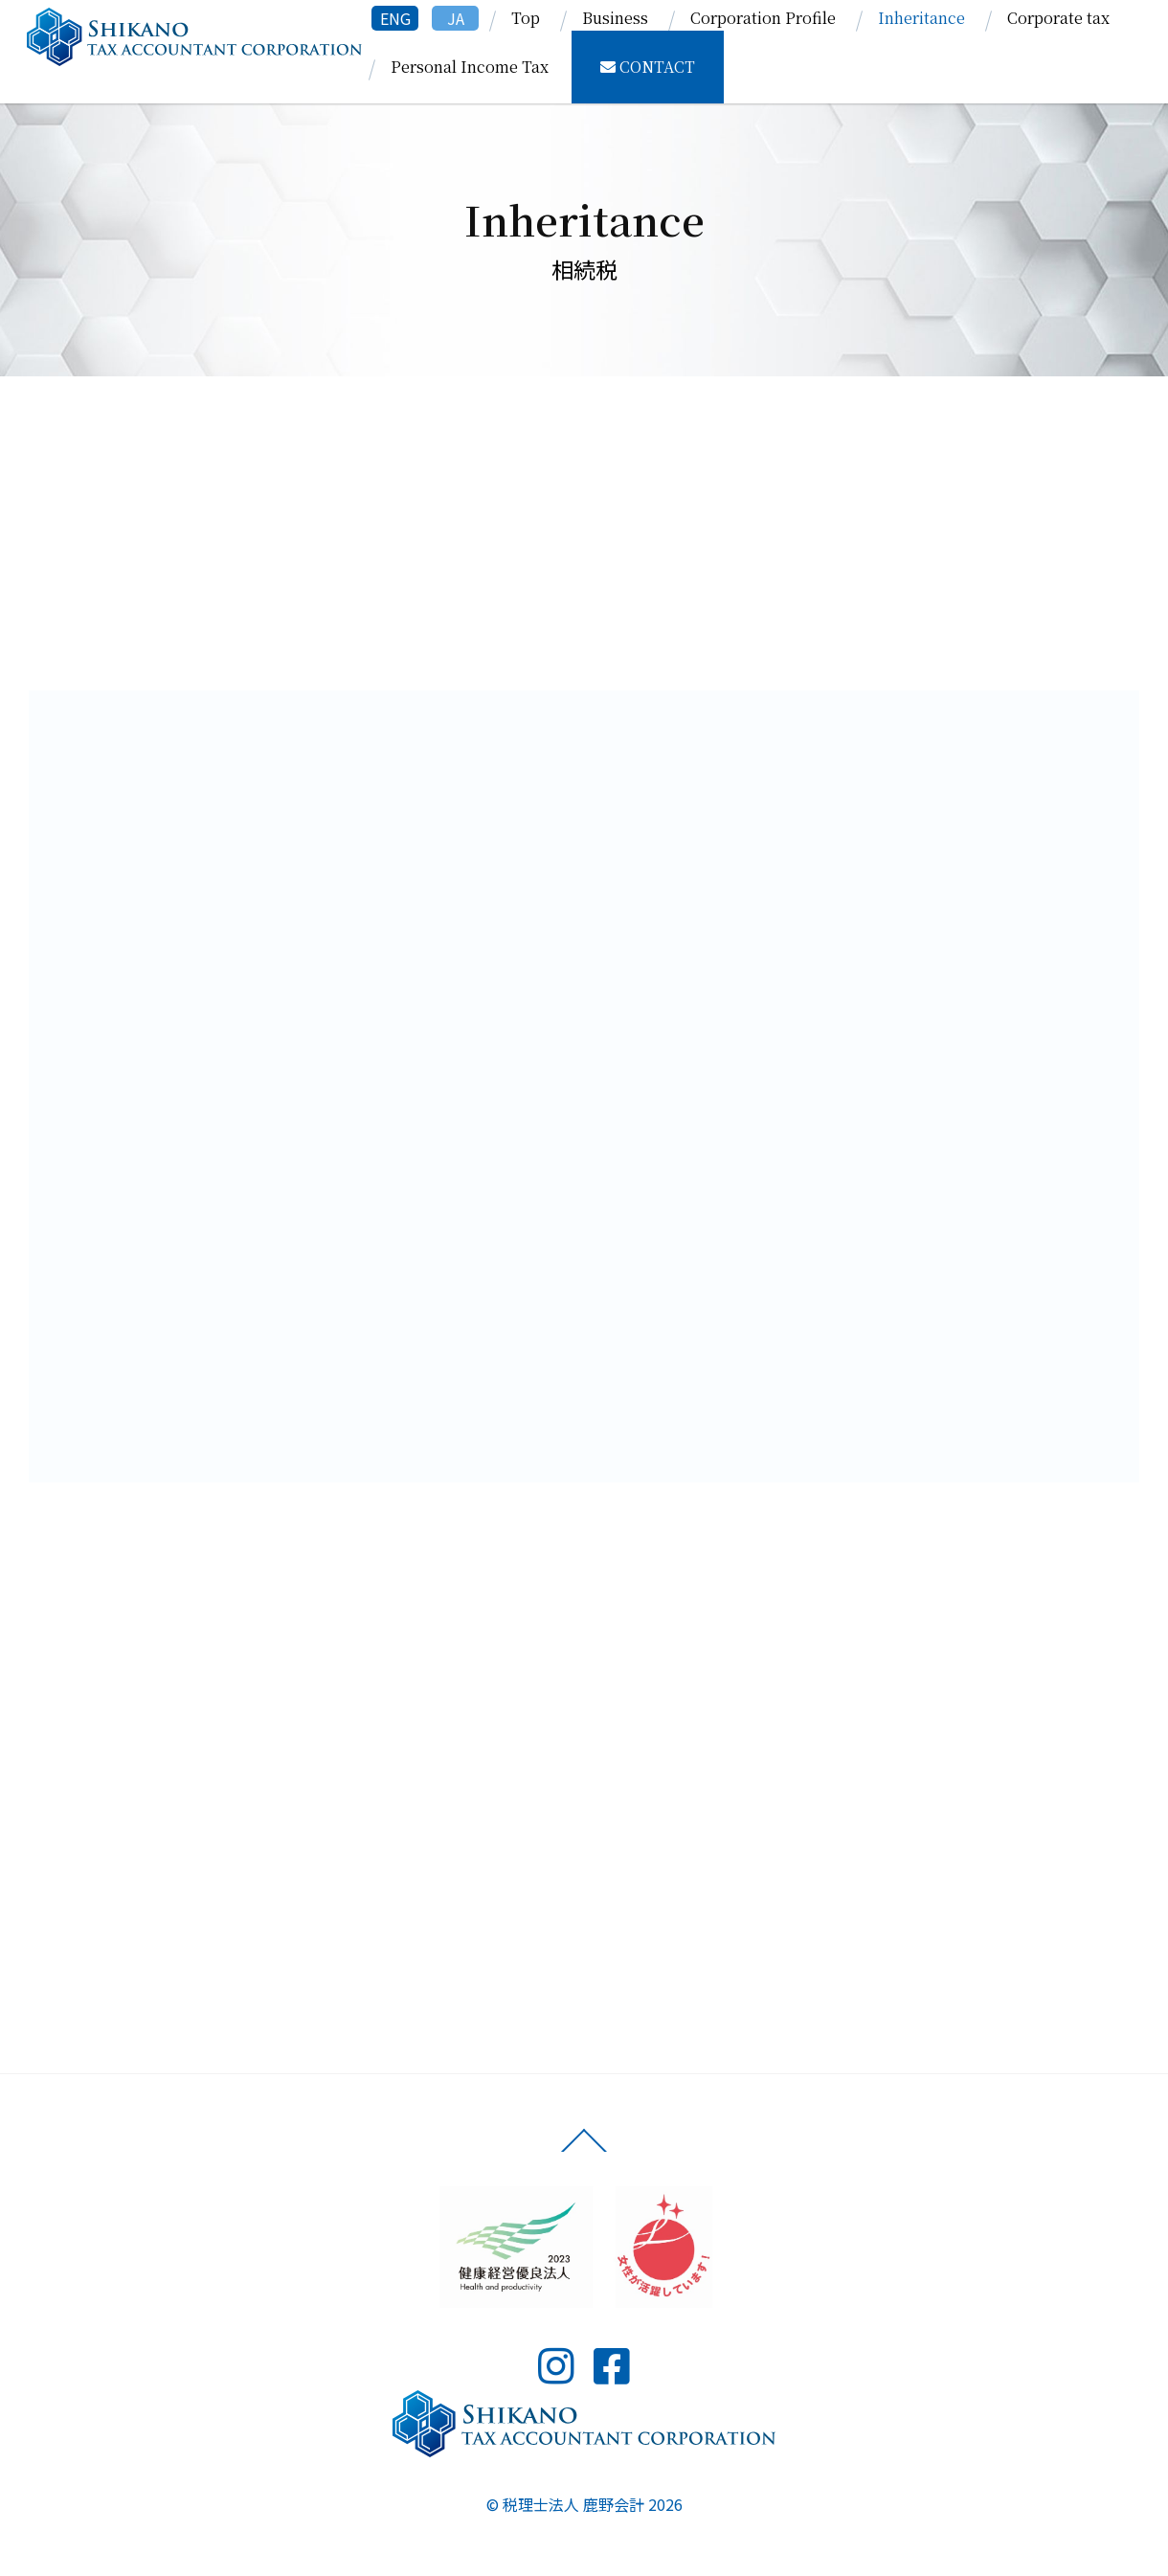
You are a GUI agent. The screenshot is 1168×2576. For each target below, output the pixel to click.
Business (615, 18)
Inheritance (921, 18)
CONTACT (647, 67)
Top (525, 18)
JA (455, 18)
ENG (395, 18)
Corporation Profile (763, 18)
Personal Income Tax (470, 67)
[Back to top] (584, 2151)
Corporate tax (1058, 18)
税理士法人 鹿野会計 (573, 2504)
